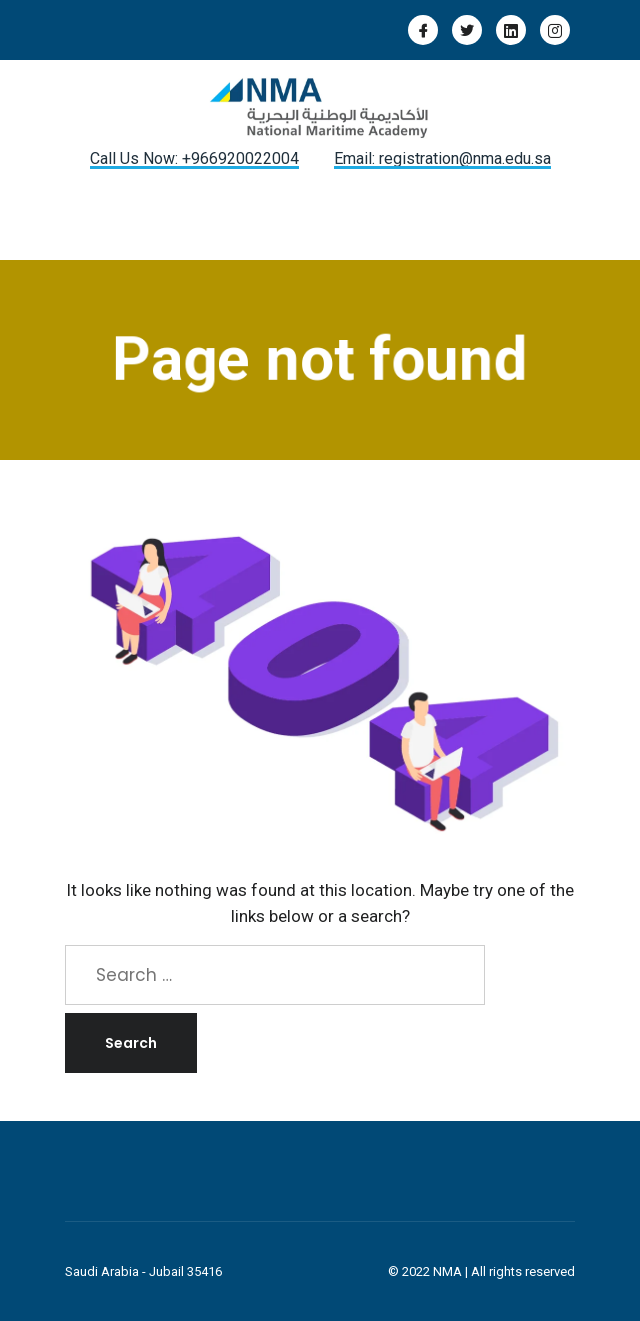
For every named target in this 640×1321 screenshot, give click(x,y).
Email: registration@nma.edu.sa (442, 158)
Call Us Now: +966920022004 (194, 158)
